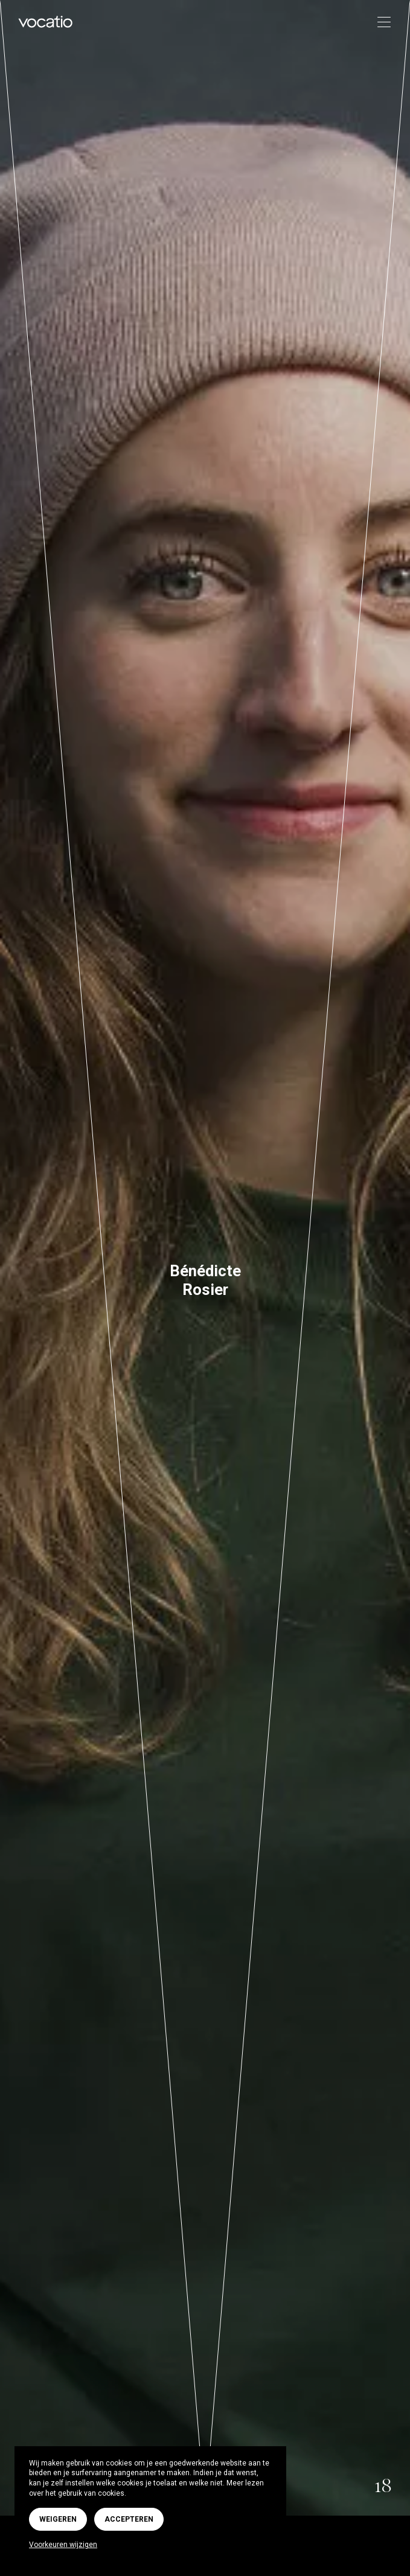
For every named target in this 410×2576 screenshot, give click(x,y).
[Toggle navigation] (380, 23)
